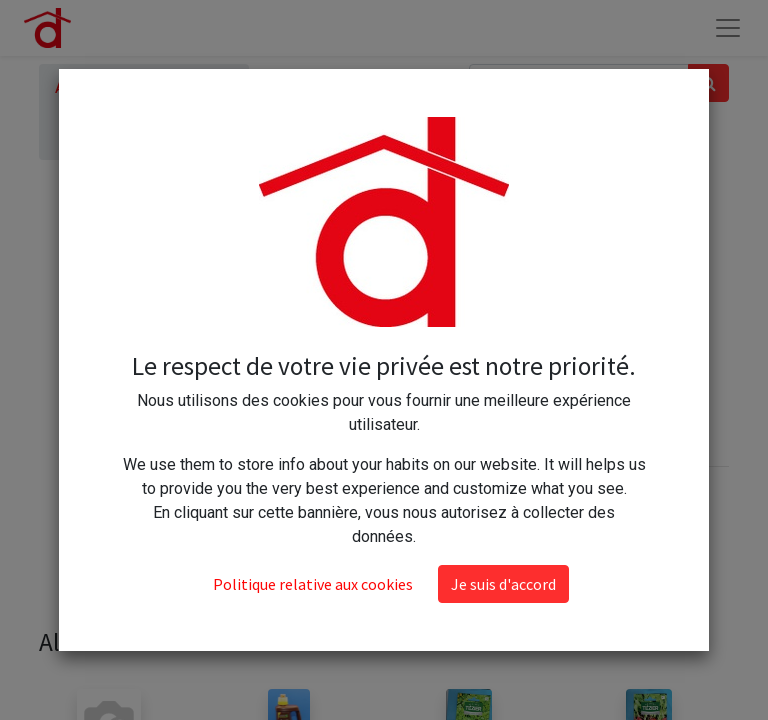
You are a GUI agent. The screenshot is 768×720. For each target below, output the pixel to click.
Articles (82, 87)
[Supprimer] (418, 327)
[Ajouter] (505, 327)
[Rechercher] (708, 83)
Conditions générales (473, 534)
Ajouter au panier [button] (499, 385)
